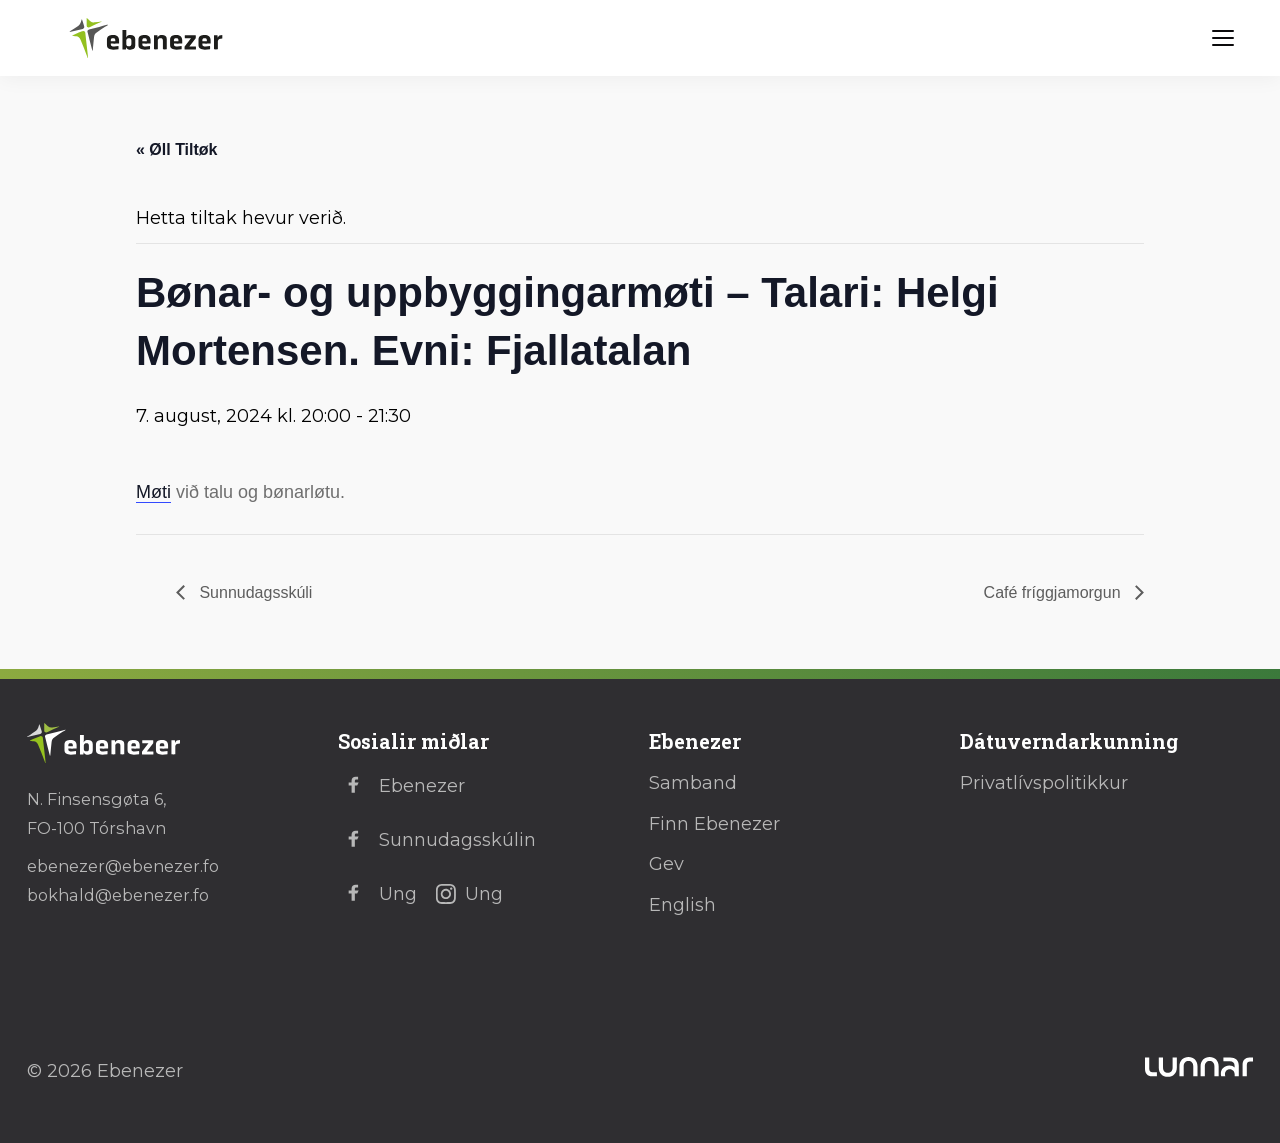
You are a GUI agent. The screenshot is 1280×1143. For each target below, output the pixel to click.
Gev (666, 864)
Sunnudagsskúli (253, 592)
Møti (153, 492)
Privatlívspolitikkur (1044, 783)
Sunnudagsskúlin (437, 840)
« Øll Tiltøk (177, 149)
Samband (693, 783)
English (682, 905)
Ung (377, 894)
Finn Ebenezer (714, 824)
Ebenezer (401, 786)
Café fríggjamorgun (1054, 592)
